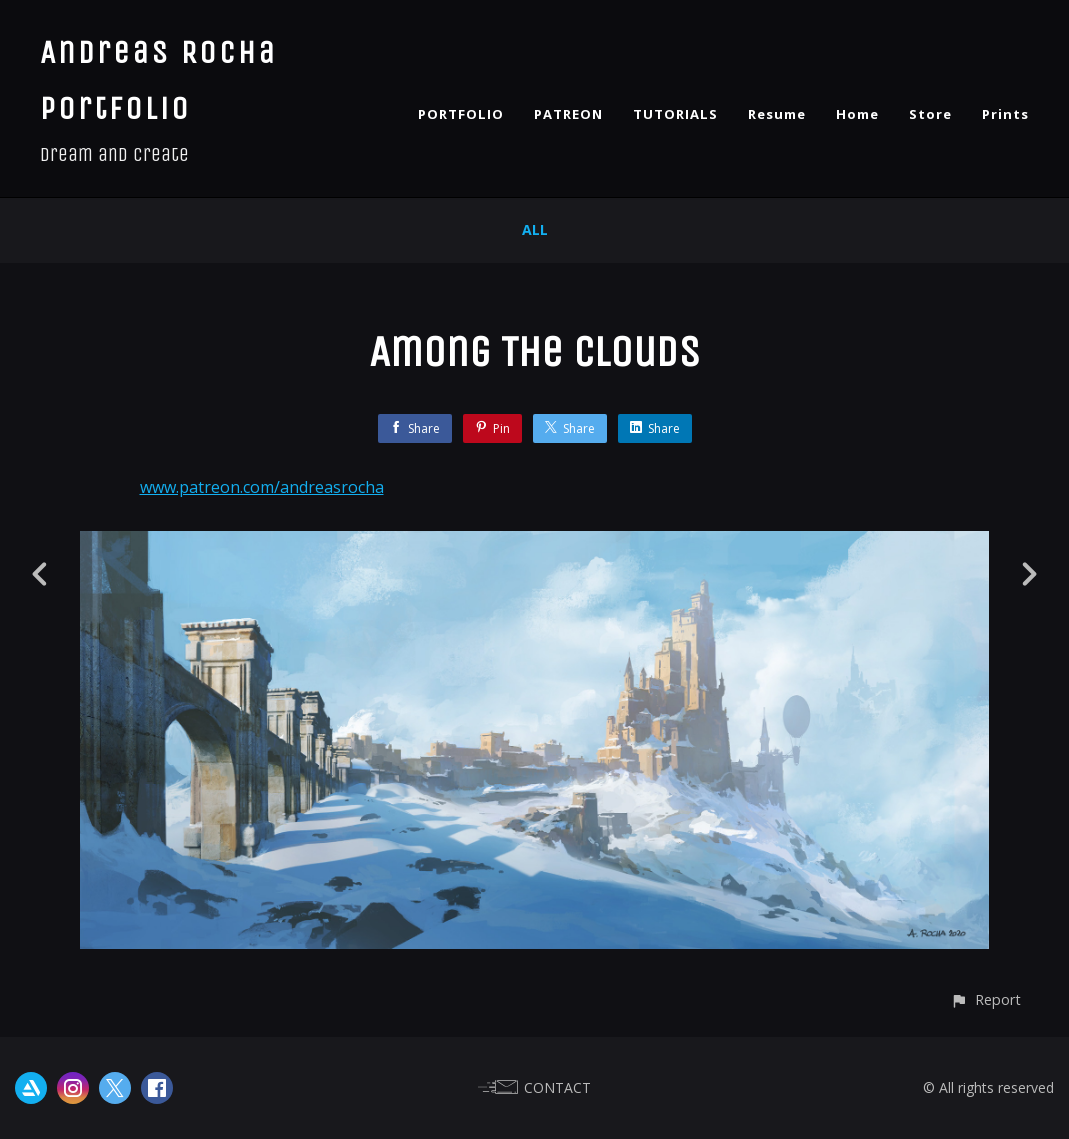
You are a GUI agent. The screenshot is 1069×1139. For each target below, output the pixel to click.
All (535, 229)
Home (857, 114)
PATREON (568, 114)
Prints (1005, 114)
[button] (985, 999)
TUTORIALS (675, 114)
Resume (777, 114)
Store (930, 114)
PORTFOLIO (461, 114)
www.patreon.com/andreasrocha (262, 487)
